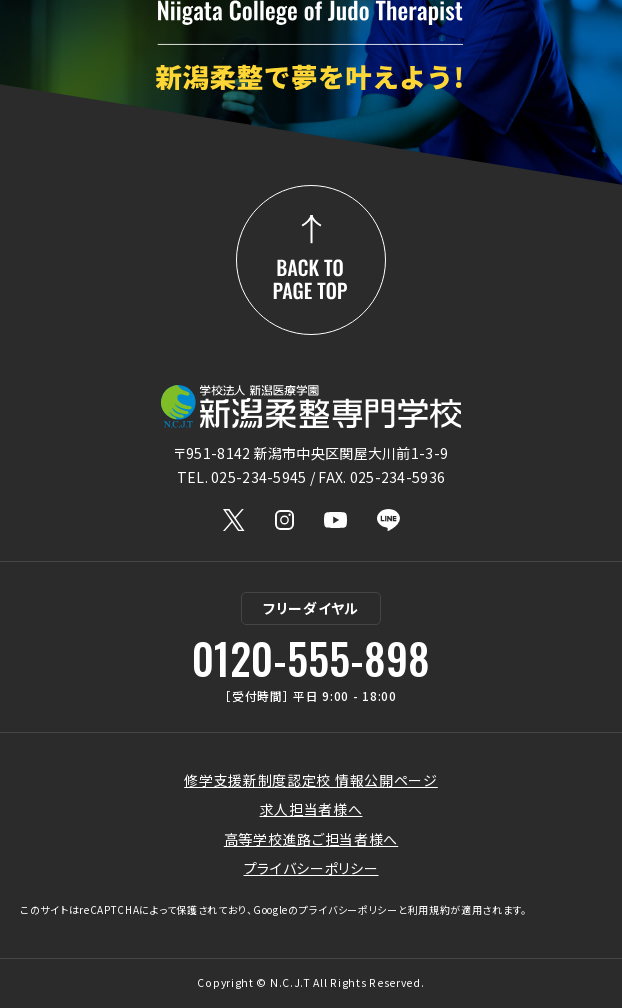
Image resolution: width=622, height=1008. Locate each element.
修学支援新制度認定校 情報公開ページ (311, 780)
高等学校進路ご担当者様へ (311, 839)
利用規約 (429, 909)
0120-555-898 (311, 658)
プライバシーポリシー (311, 868)
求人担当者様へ (311, 809)
